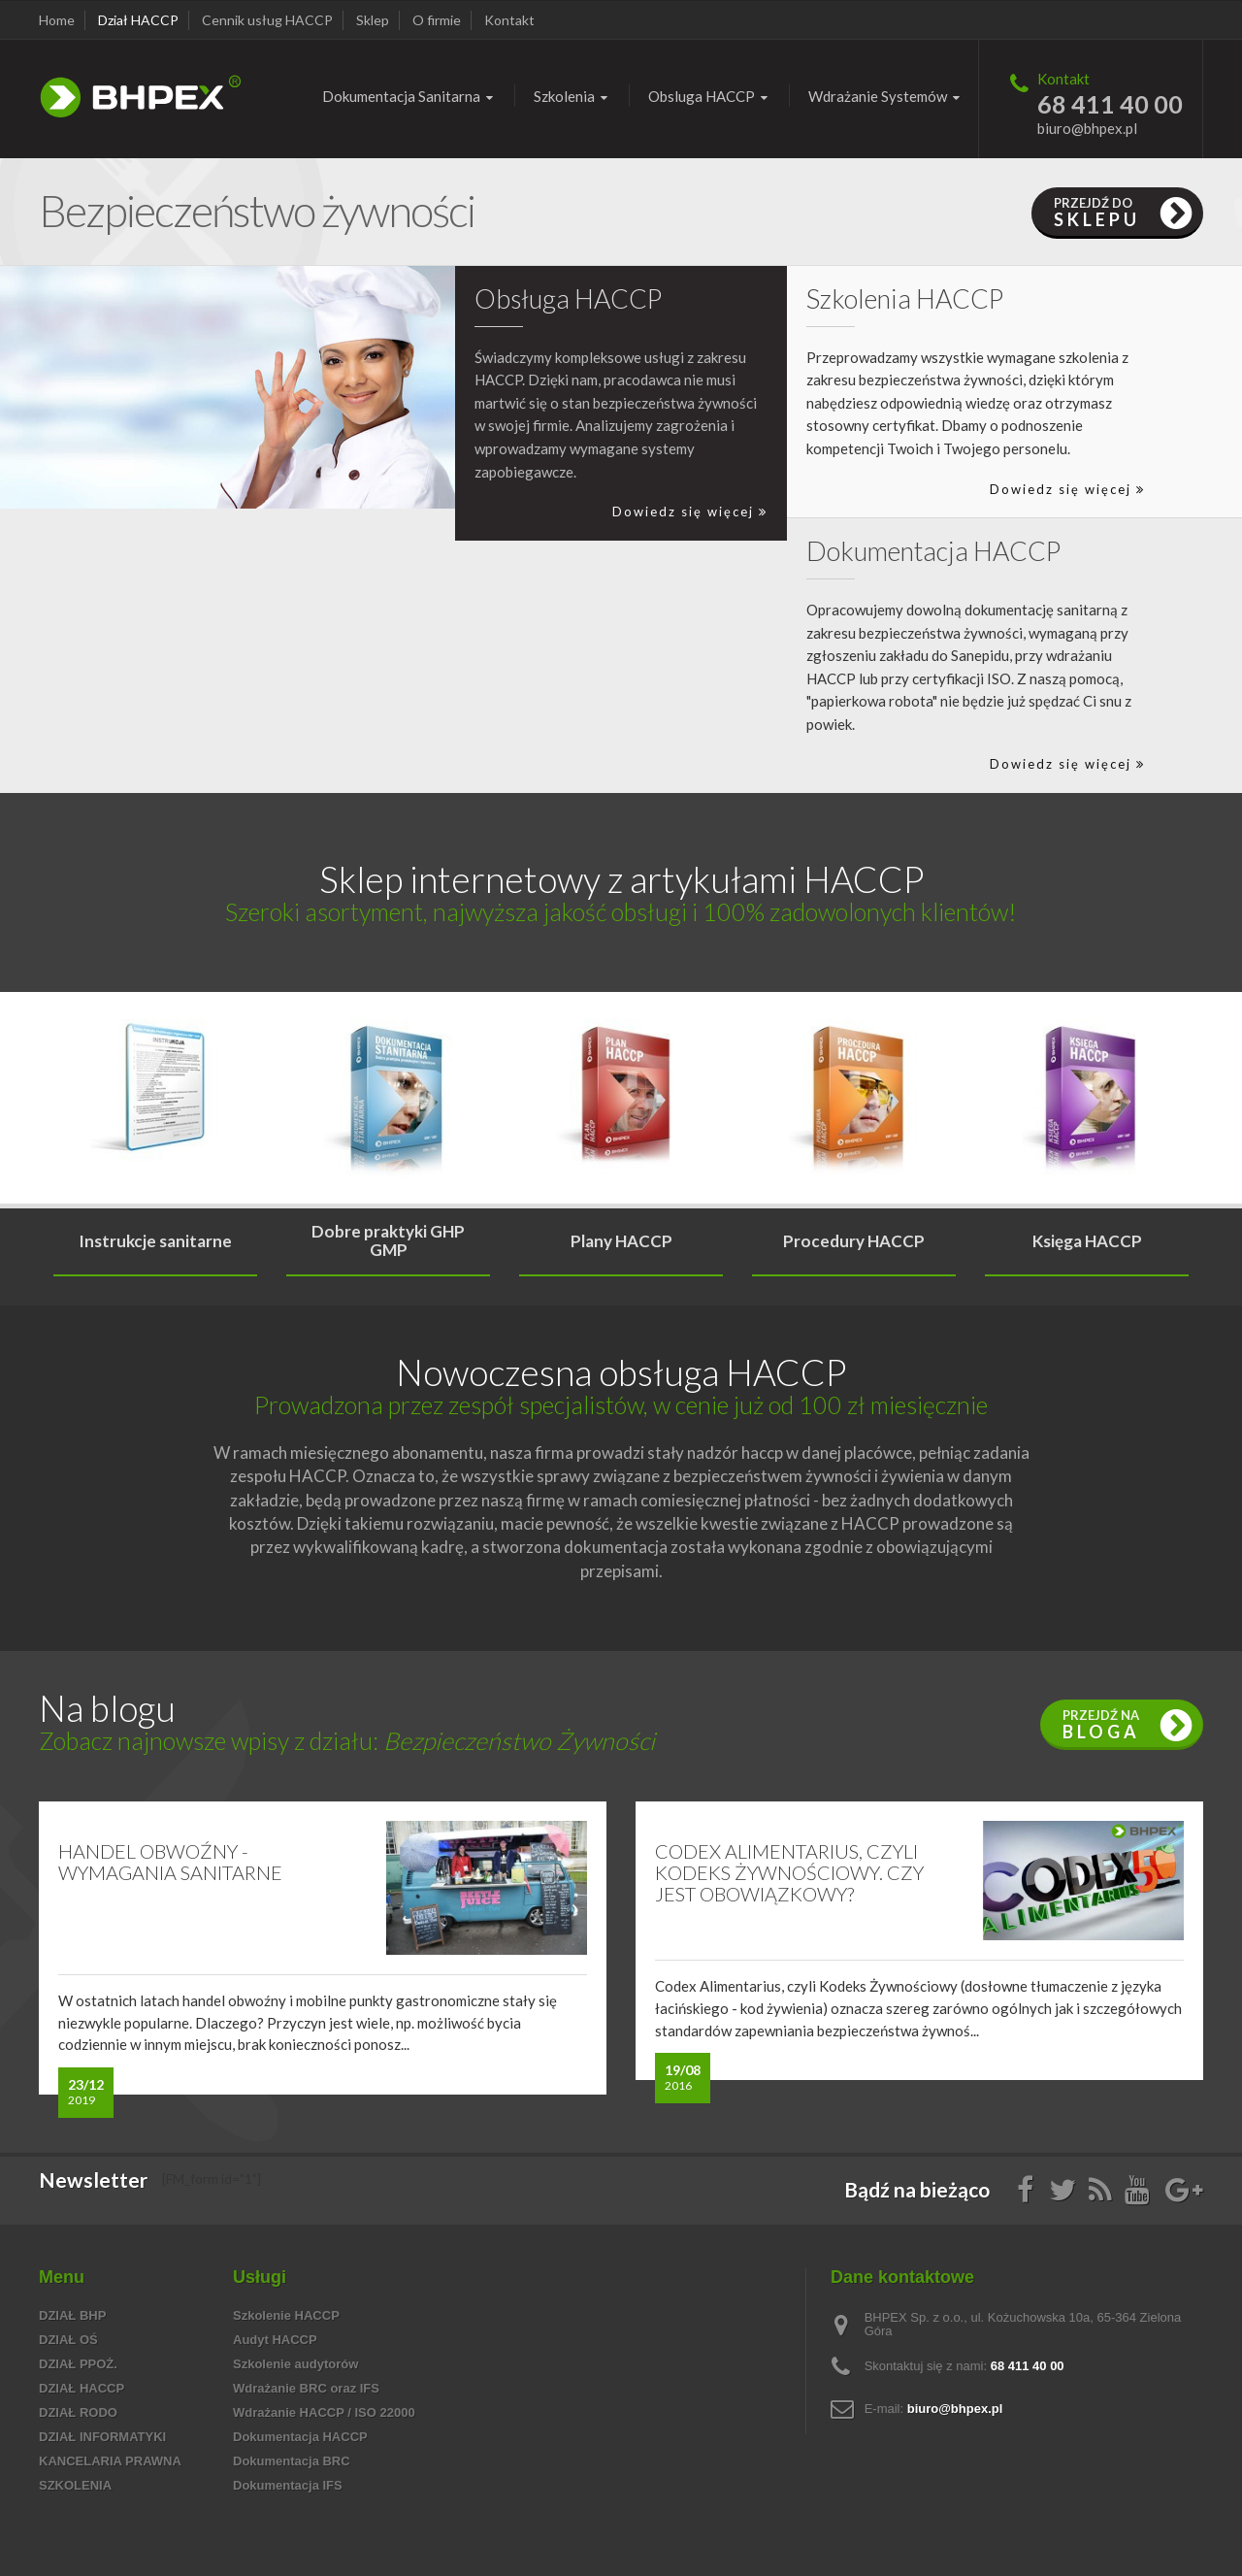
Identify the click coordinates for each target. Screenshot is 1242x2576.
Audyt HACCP (275, 2339)
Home (57, 20)
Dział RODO (78, 2412)
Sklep (372, 20)
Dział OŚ (68, 2339)
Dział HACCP (138, 20)
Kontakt (509, 20)
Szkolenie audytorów (295, 2364)
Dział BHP (72, 2315)
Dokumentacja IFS (288, 2485)
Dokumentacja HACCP (300, 2436)
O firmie (436, 20)
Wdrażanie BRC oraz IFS (306, 2388)
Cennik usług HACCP (267, 20)
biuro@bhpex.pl (1087, 128)
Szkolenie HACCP (286, 2315)
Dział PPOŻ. (78, 2364)
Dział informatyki (102, 2436)
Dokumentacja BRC (291, 2461)
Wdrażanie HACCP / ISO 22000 (324, 2412)
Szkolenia (75, 2485)
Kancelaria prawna (110, 2461)
